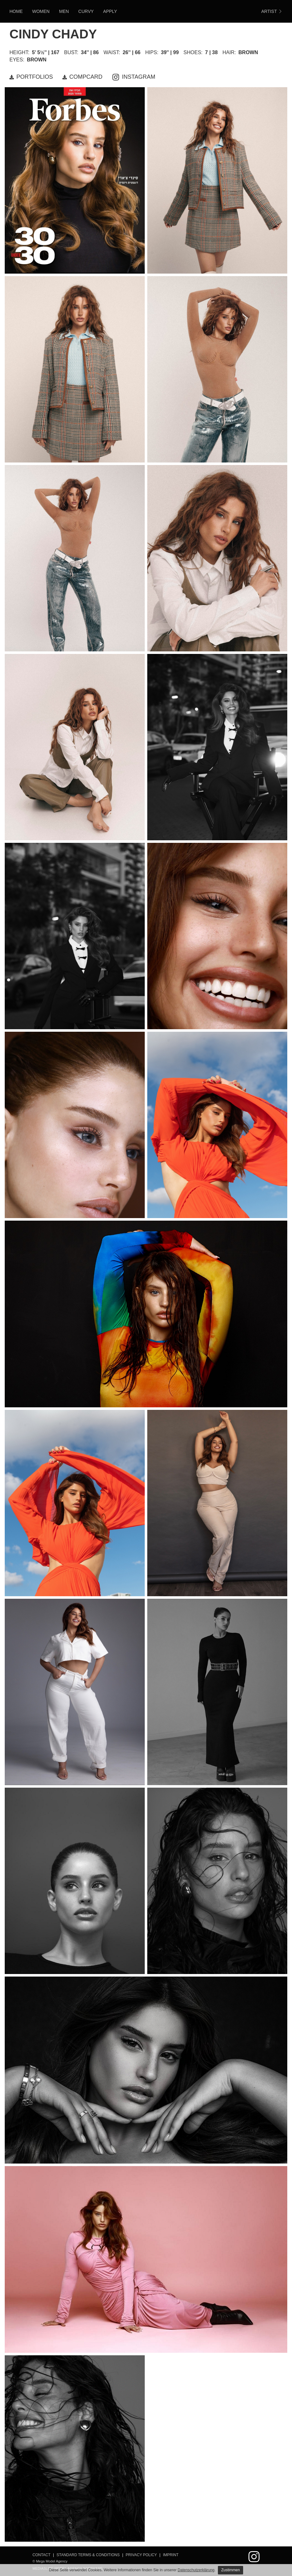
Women (41, 11)
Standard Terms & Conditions (88, 2555)
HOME (16, 11)
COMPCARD (82, 77)
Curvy (86, 11)
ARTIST (272, 11)
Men (64, 11)
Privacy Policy (141, 2555)
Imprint (170, 2555)
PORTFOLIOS (31, 77)
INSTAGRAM (133, 77)
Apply (110, 11)
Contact (41, 2555)
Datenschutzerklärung (196, 2570)
